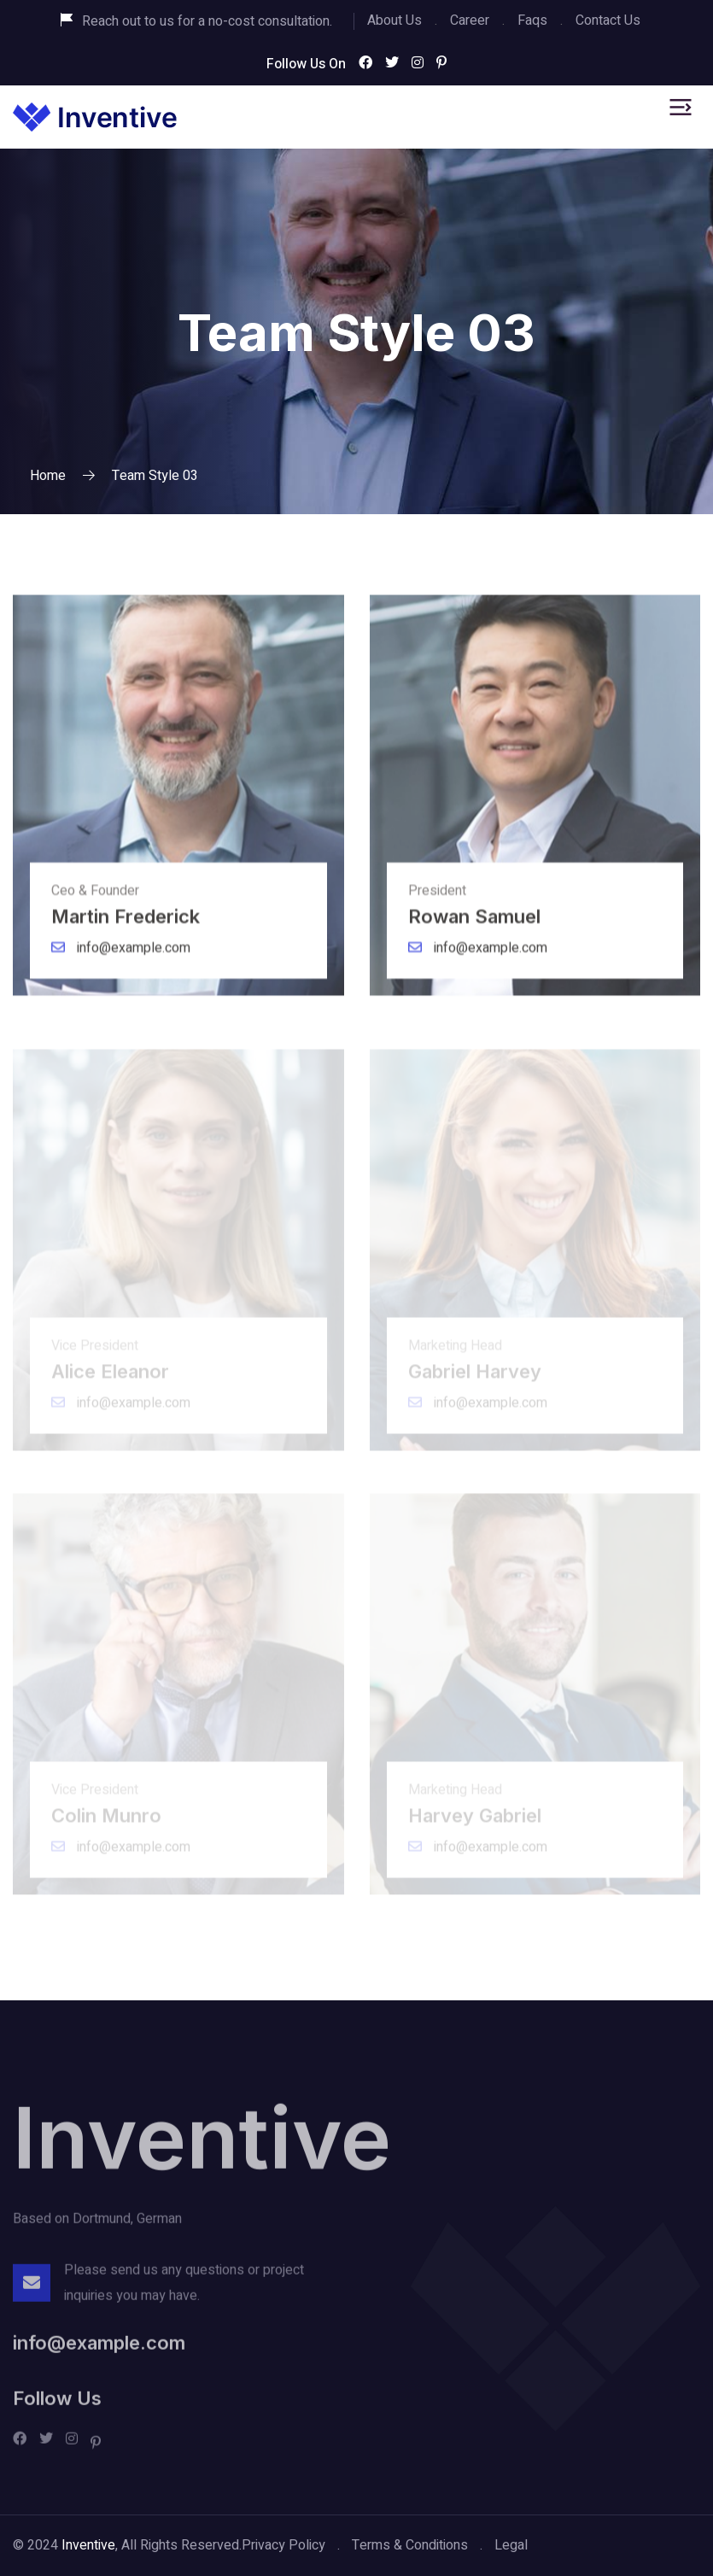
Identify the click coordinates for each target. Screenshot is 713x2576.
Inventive (202, 2146)
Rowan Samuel (484, 925)
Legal (511, 2545)
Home (48, 475)
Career (469, 20)
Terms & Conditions (410, 2545)
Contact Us (608, 20)
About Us (394, 20)
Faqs (532, 20)
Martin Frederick (135, 925)
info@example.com (120, 956)
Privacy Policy (283, 2545)
